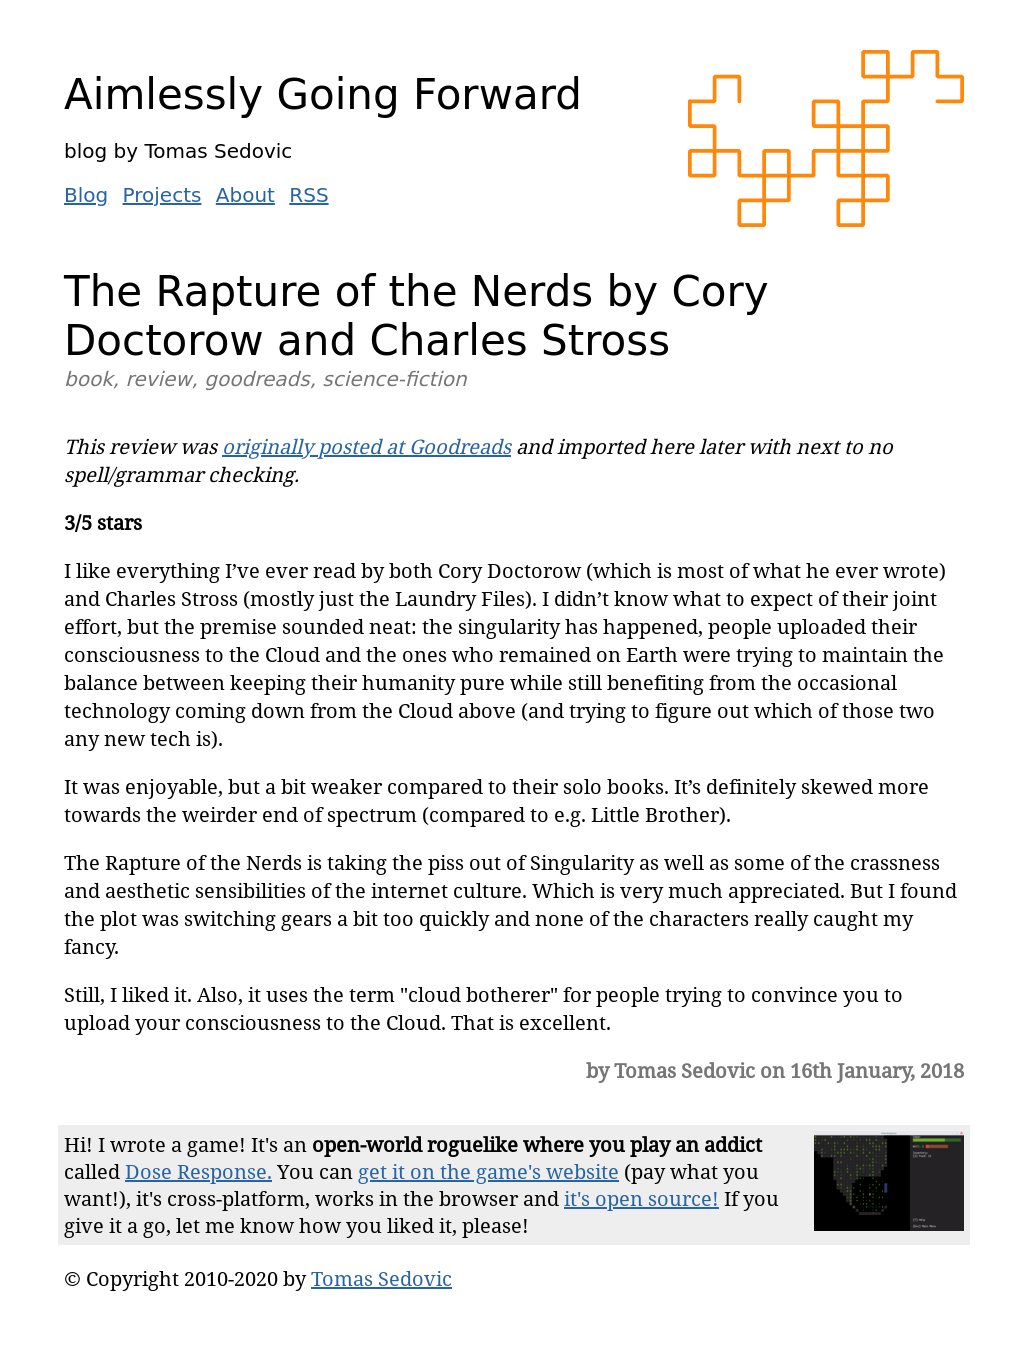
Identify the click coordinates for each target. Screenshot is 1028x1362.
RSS (308, 195)
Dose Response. (198, 1171)
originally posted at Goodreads (366, 446)
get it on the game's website (488, 1171)
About (245, 195)
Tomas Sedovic (381, 1278)
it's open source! (641, 1198)
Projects (162, 195)
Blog (86, 195)
